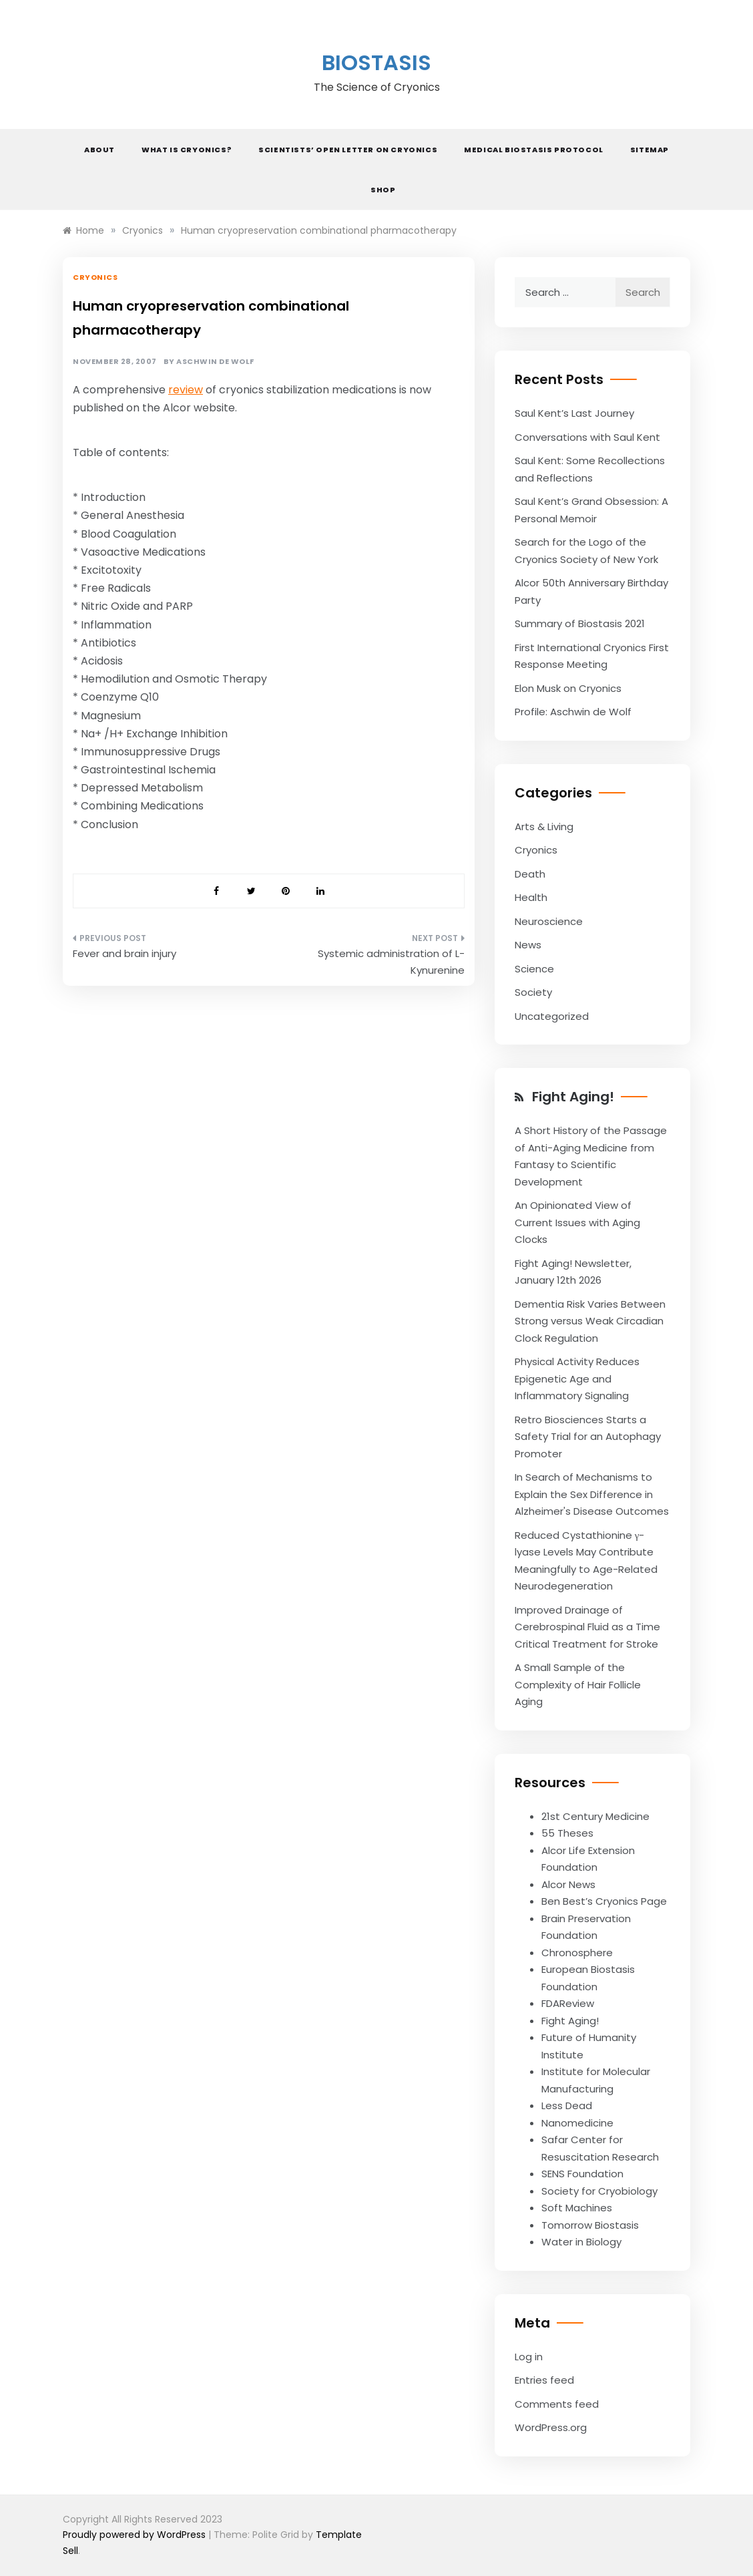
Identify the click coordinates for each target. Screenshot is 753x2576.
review (185, 389)
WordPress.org (551, 2427)
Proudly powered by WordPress (135, 2534)
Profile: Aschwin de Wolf (573, 712)
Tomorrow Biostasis (590, 2225)
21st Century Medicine (595, 1816)
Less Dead (566, 2105)
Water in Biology (581, 2242)
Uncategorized (552, 1016)
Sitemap (649, 149)
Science (534, 969)
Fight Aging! (573, 1096)
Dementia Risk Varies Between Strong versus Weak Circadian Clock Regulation (590, 1321)
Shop (382, 189)
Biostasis (376, 62)
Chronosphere (577, 1953)
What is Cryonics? (187, 149)
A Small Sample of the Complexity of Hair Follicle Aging (578, 1684)
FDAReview (567, 2003)
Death (530, 874)
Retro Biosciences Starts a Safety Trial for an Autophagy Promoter (588, 1437)
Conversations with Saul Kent (587, 437)
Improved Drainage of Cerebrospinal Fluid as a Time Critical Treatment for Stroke (587, 1627)
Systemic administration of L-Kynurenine (391, 962)
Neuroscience (549, 921)
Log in (529, 2357)
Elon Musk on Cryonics (568, 688)
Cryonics (95, 277)
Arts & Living (544, 826)
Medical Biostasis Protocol (533, 149)
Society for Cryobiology (599, 2191)
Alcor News (568, 1884)
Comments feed (557, 2404)
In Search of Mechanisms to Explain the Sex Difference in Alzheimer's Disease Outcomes (592, 1494)
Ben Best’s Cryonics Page (604, 1901)
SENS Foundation (582, 2174)
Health (531, 897)
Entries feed (544, 2380)
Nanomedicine (577, 2123)
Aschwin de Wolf (215, 362)
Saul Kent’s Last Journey (574, 413)
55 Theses (567, 1833)
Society (533, 992)
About (99, 149)
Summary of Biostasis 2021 (580, 623)
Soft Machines (576, 2208)
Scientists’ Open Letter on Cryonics (347, 149)
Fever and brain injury (124, 953)
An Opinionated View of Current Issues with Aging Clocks (577, 1222)
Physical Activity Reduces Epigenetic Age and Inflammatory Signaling (577, 1378)
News (528, 945)
